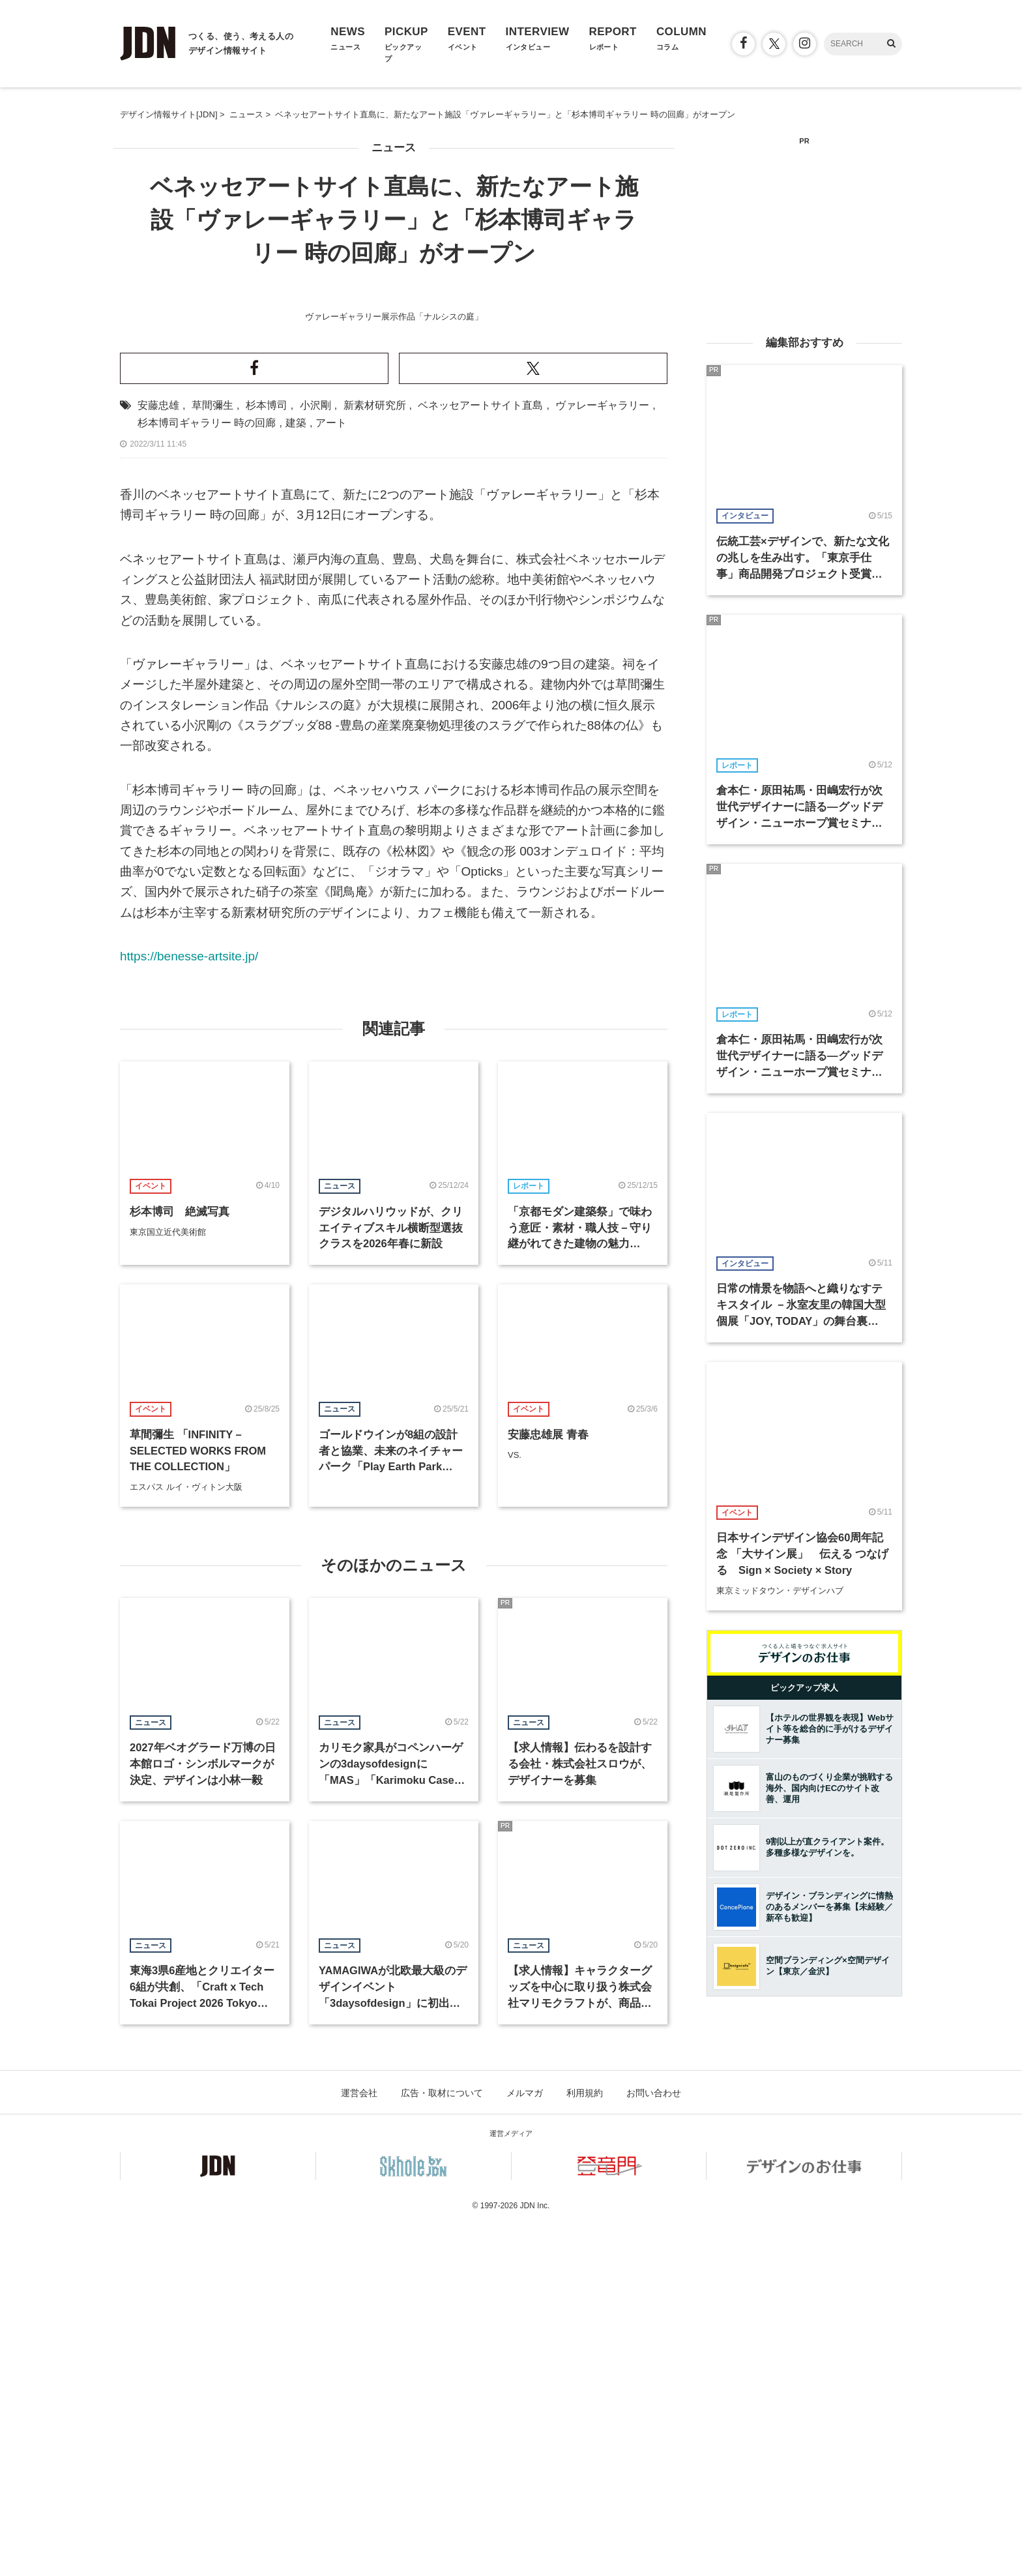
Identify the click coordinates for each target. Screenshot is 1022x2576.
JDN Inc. (534, 2555)
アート (331, 772)
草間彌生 (212, 755)
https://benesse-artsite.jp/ (189, 1306)
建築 (295, 772)
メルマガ (524, 2443)
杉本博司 (266, 755)
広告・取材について (442, 2443)
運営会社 (359, 2443)
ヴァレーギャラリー (602, 755)
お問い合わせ (653, 2443)
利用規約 (584, 2443)
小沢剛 (315, 755)
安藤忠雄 (158, 755)
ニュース (394, 147)
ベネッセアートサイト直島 (480, 755)
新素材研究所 (374, 755)
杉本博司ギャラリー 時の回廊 (207, 772)
